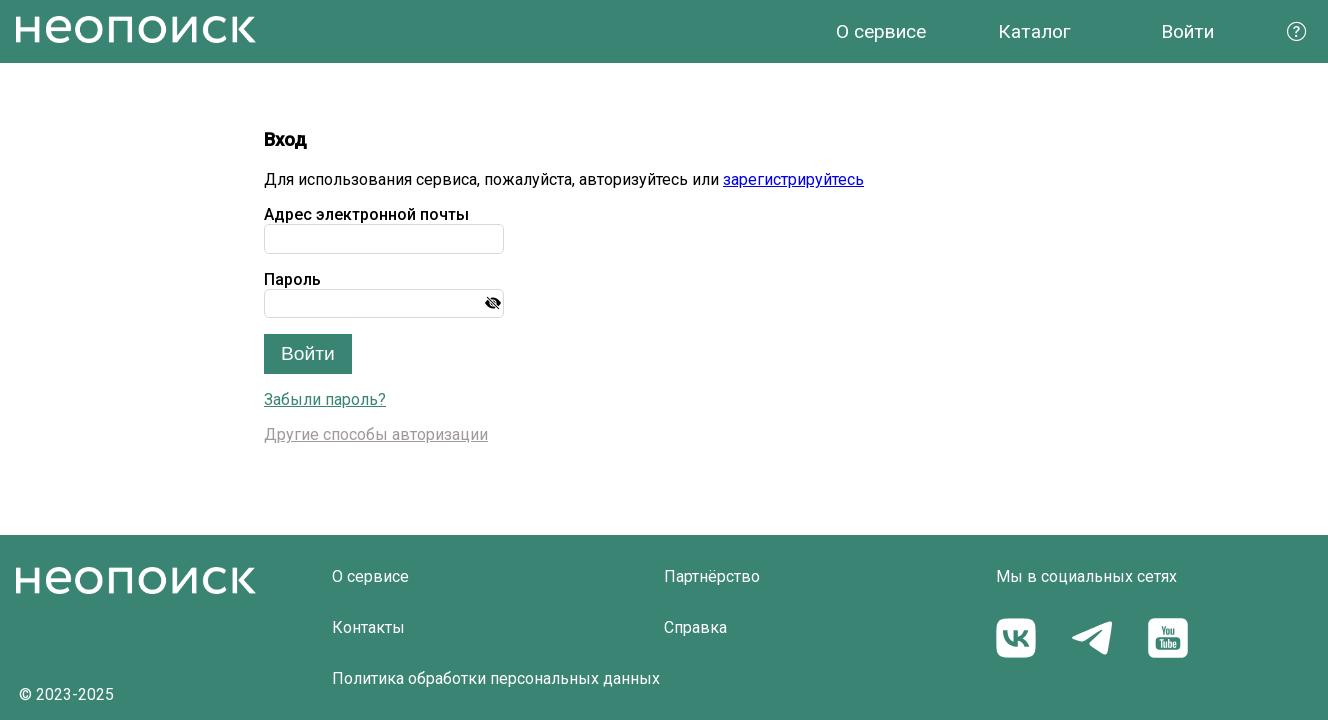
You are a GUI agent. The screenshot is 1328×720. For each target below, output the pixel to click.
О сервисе (881, 31)
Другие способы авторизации (376, 434)
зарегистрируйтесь (793, 179)
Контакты (368, 627)
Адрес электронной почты (366, 214)
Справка (695, 627)
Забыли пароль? (325, 399)
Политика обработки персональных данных (496, 678)
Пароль (292, 279)
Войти (1187, 31)
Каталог (1034, 31)
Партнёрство (712, 576)
